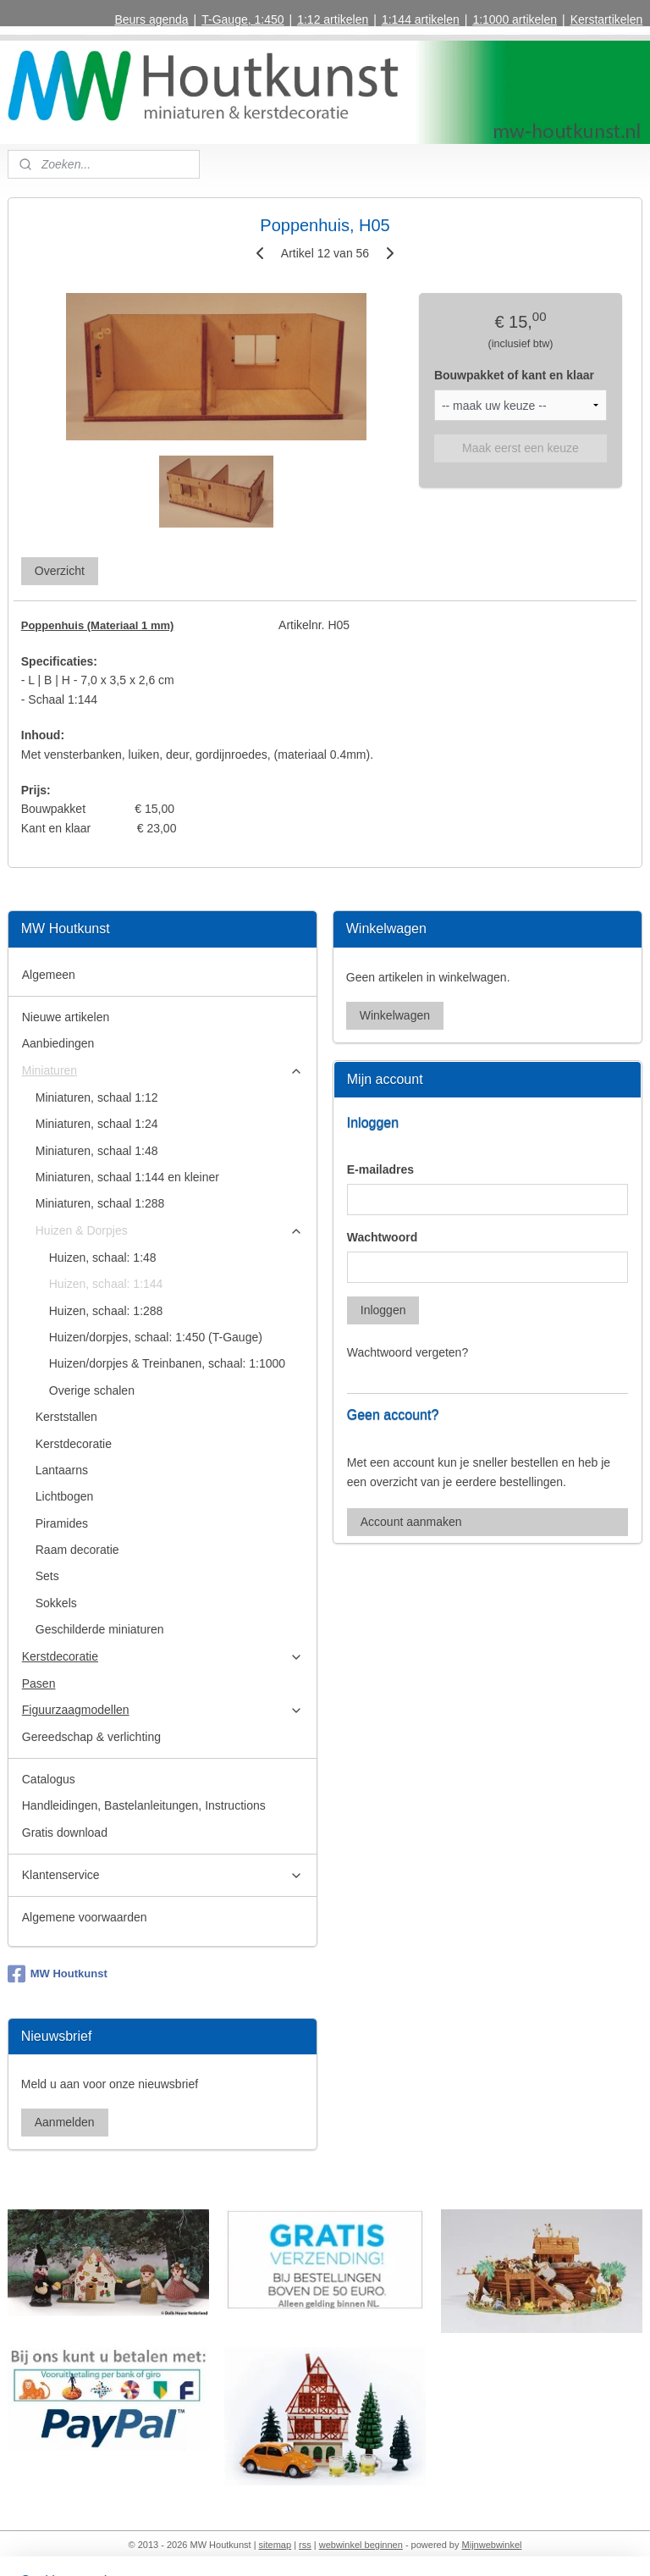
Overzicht (60, 571)
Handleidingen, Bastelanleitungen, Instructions (144, 1805)
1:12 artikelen (332, 19)
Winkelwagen (395, 1015)
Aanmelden (65, 2122)
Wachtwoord (382, 1237)
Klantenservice (163, 1875)
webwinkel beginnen (361, 2545)
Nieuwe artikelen (66, 1017)
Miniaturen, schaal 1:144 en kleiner (127, 1177)
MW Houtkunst (57, 1974)
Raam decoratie (77, 1549)
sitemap (275, 2545)
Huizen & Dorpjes (170, 1231)
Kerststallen (66, 1416)
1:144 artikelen (421, 19)
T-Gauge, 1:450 (242, 19)
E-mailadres (380, 1169)
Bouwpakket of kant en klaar (514, 375)
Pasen (39, 1683)
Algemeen (48, 974)
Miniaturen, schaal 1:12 (97, 1097)
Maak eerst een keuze (520, 448)
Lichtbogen (65, 1496)
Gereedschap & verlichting (91, 1737)
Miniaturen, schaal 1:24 (97, 1123)
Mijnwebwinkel (492, 2545)
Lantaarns (62, 1470)
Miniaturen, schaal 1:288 (100, 1203)
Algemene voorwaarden (84, 1917)
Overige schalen (92, 1390)
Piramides (62, 1523)
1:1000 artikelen (514, 19)
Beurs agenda (151, 19)
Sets (47, 1576)
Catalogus (48, 1779)
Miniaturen (163, 1071)
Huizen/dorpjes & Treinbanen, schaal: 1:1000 (167, 1363)
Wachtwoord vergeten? (407, 1352)
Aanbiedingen (58, 1043)
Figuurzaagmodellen (163, 1710)
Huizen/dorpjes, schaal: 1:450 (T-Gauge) (155, 1337)
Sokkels (56, 1603)
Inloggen (383, 1310)
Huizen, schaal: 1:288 (106, 1311)
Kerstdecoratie (74, 1444)
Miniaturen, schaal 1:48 (97, 1151)
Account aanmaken (411, 1521)
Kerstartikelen (606, 19)
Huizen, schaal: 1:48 (103, 1257)
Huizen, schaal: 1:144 (106, 1284)
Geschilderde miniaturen (100, 1629)
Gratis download (64, 1832)
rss (305, 2545)
